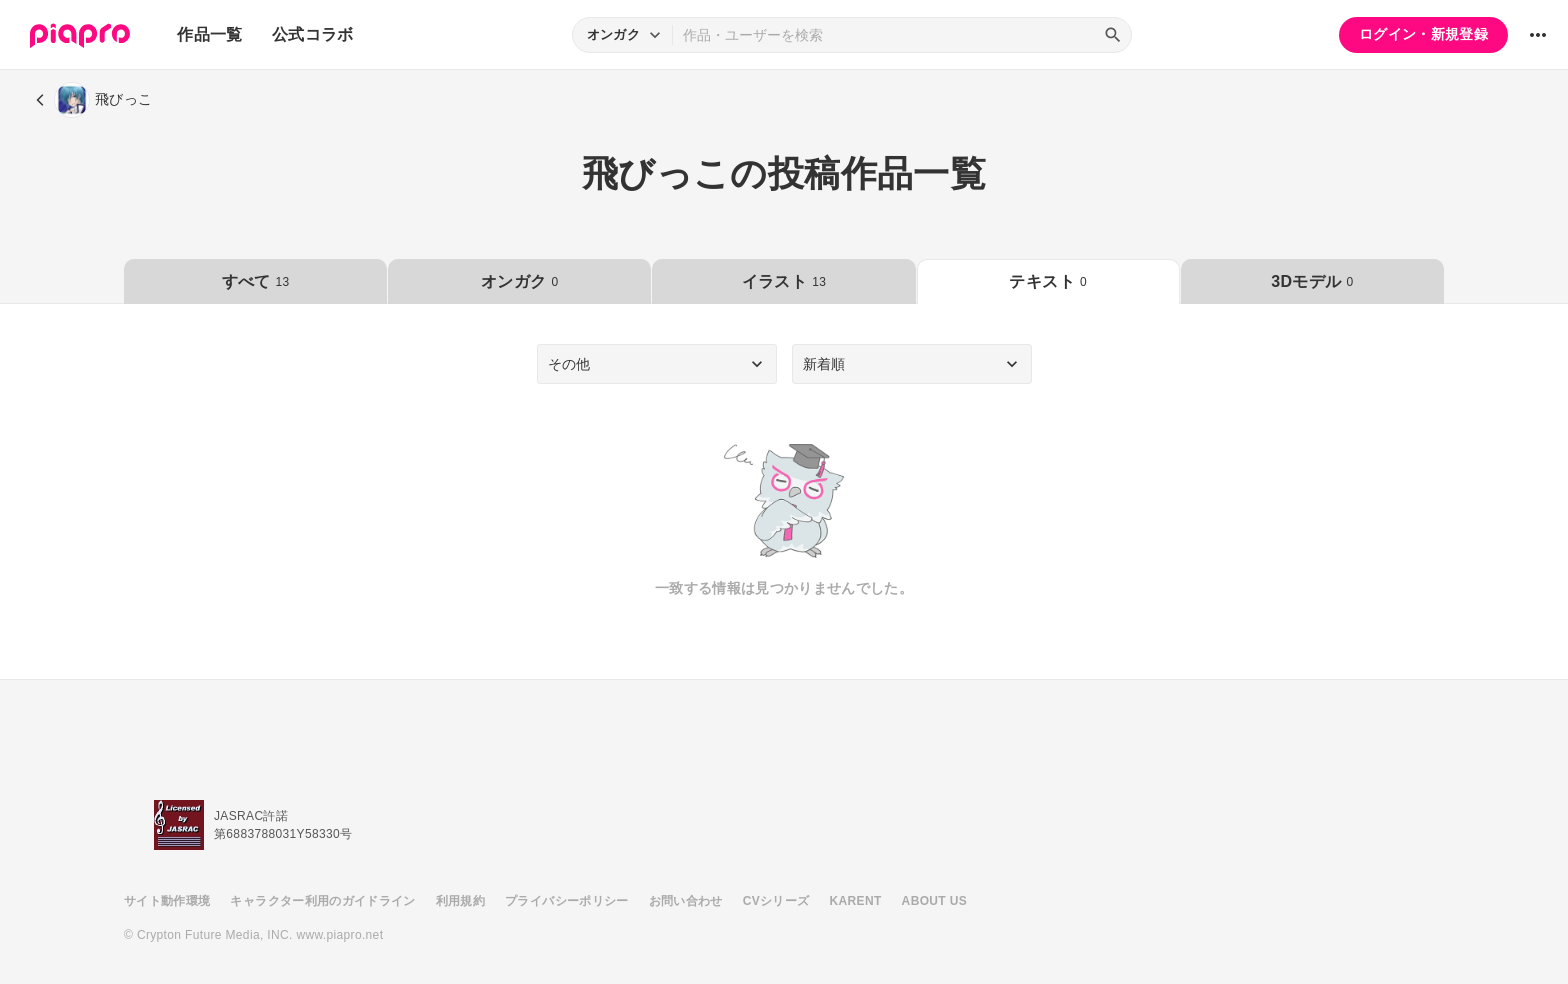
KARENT (856, 901)
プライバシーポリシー (567, 901)
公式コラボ (313, 34)
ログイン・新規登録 (1423, 34)
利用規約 (460, 901)
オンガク (519, 281)
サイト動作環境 (167, 901)
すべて (256, 281)
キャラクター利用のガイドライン (322, 901)
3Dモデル (1312, 281)
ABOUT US (934, 901)
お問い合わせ (686, 901)
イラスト (784, 281)
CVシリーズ (776, 901)
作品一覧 (209, 34)
